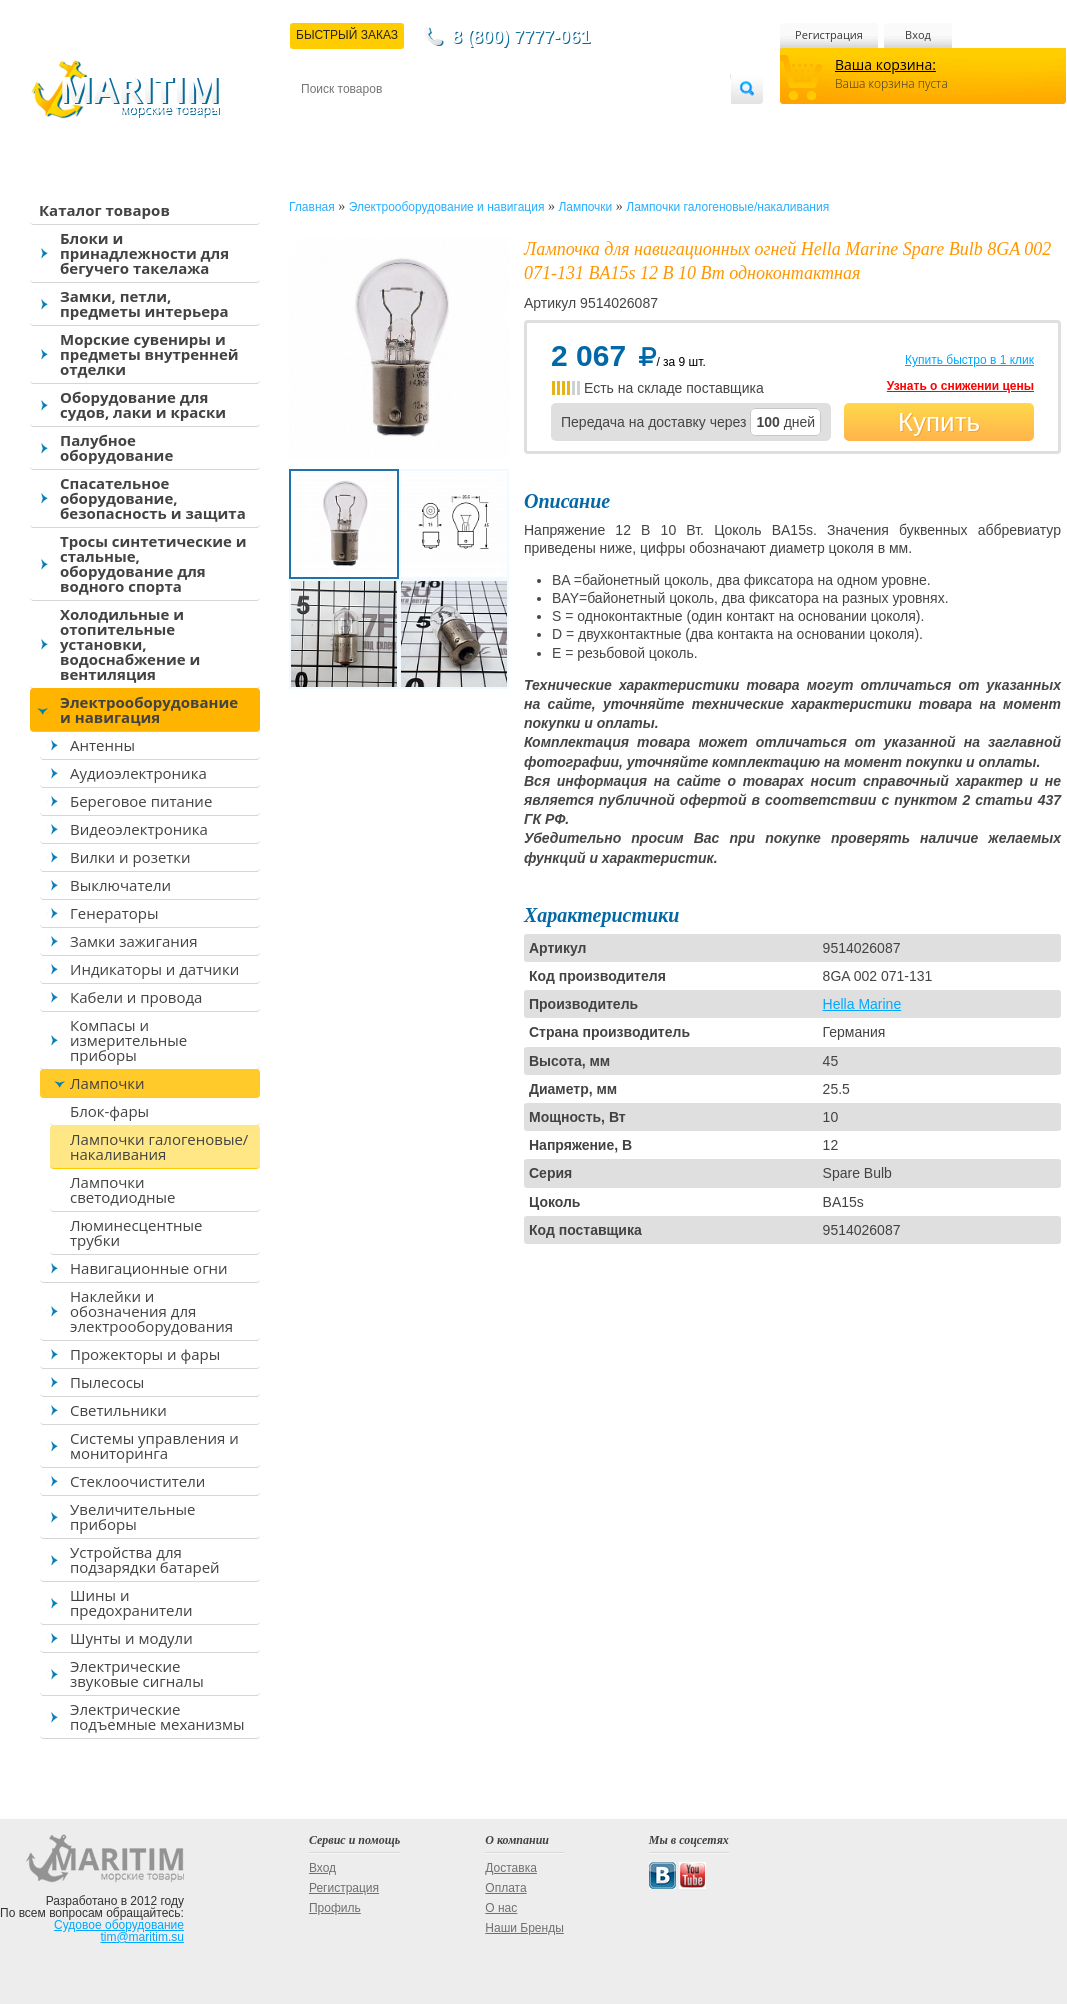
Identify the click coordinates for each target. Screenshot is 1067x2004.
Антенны (102, 745)
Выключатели (120, 885)
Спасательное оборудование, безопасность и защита (153, 498)
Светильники (118, 1410)
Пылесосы (107, 1382)
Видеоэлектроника (139, 829)
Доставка (399, 121)
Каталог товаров (104, 210)
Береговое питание (141, 801)
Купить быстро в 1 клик (969, 360)
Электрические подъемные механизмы (157, 1716)
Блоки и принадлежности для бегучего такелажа (144, 253)
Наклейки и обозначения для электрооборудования (151, 1311)
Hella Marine (862, 1004)
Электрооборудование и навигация (149, 709)
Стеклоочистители (137, 1481)
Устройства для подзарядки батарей (145, 1559)
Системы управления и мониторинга (154, 1445)
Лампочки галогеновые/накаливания (159, 1146)
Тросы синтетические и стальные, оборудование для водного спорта (153, 563)
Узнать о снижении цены (960, 386)
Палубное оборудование (116, 447)
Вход (918, 34)
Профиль (335, 1908)
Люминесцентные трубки (136, 1232)
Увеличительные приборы (132, 1516)
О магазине (540, 121)
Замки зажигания (134, 941)
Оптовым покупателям (667, 121)
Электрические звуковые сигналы (137, 1673)
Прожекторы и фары (145, 1354)
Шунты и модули (131, 1638)
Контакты (324, 121)
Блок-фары (109, 1111)
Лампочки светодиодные (123, 1189)
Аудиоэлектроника (138, 773)
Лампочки (107, 1083)
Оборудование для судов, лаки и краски (143, 404)
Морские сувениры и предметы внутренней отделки (149, 354)
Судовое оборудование (119, 1925)
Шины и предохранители (131, 1602)
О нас (501, 1908)
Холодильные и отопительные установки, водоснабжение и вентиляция (130, 644)
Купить (939, 422)
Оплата (466, 121)
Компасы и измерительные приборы (128, 1040)
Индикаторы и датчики (154, 969)
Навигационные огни (149, 1268)
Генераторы (114, 913)
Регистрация (829, 34)
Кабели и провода (136, 997)
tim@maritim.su (142, 1937)
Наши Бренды (524, 1928)
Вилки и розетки (130, 857)
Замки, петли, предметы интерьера (144, 303)
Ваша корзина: (885, 64)
